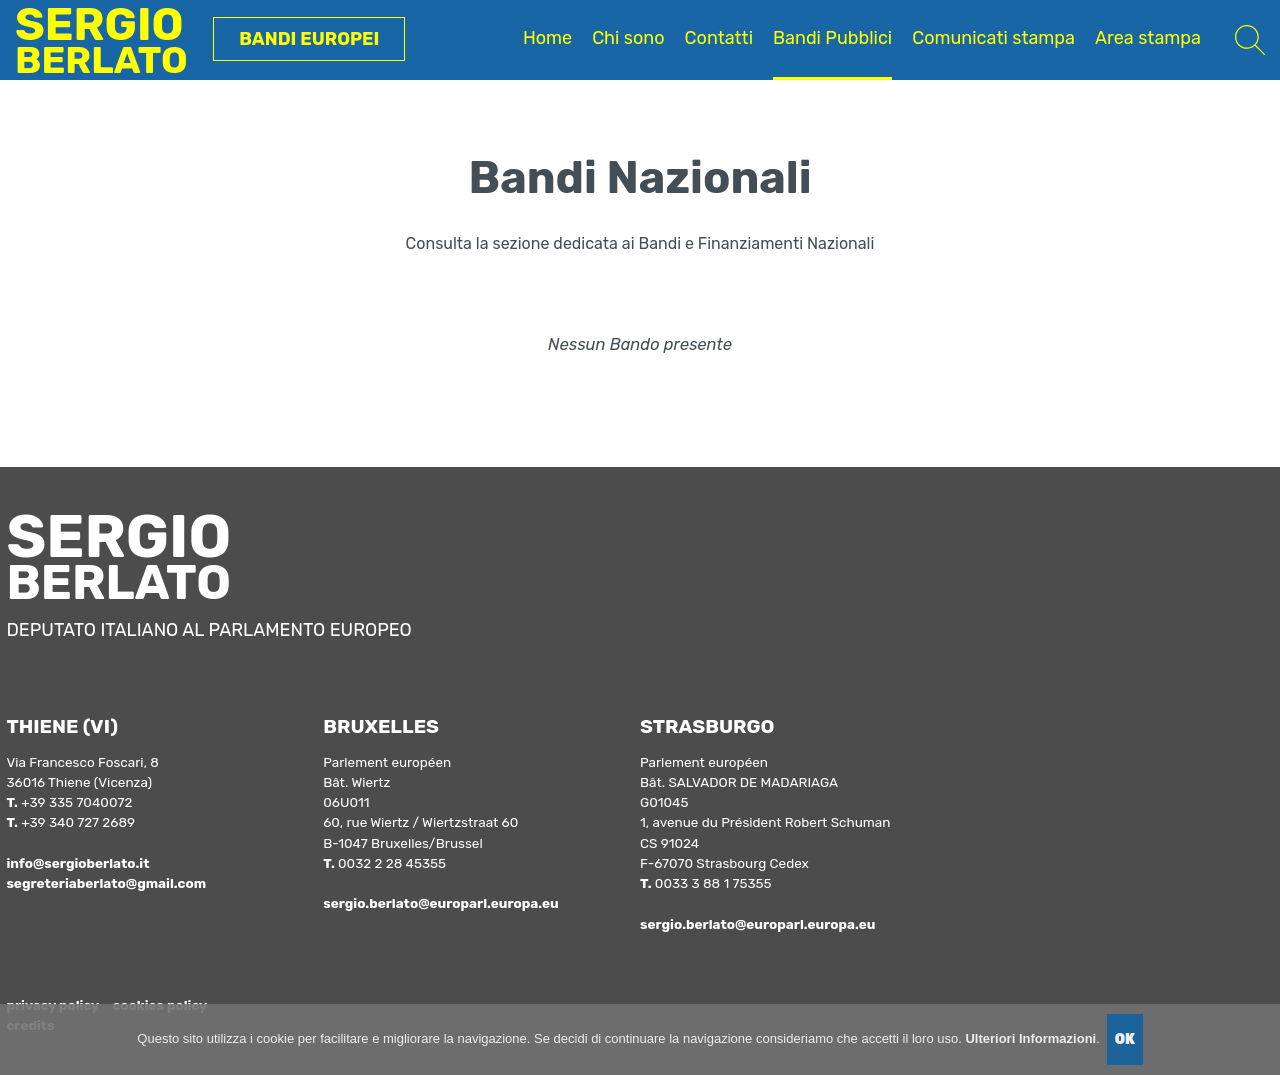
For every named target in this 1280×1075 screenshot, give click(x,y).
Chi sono (628, 38)
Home (547, 38)
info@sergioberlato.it (77, 863)
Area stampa (1148, 38)
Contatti (719, 38)
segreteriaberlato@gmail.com (106, 883)
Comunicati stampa (993, 38)
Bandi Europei (309, 39)
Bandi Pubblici (832, 38)
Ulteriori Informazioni (1030, 1038)
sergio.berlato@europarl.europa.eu (440, 903)
